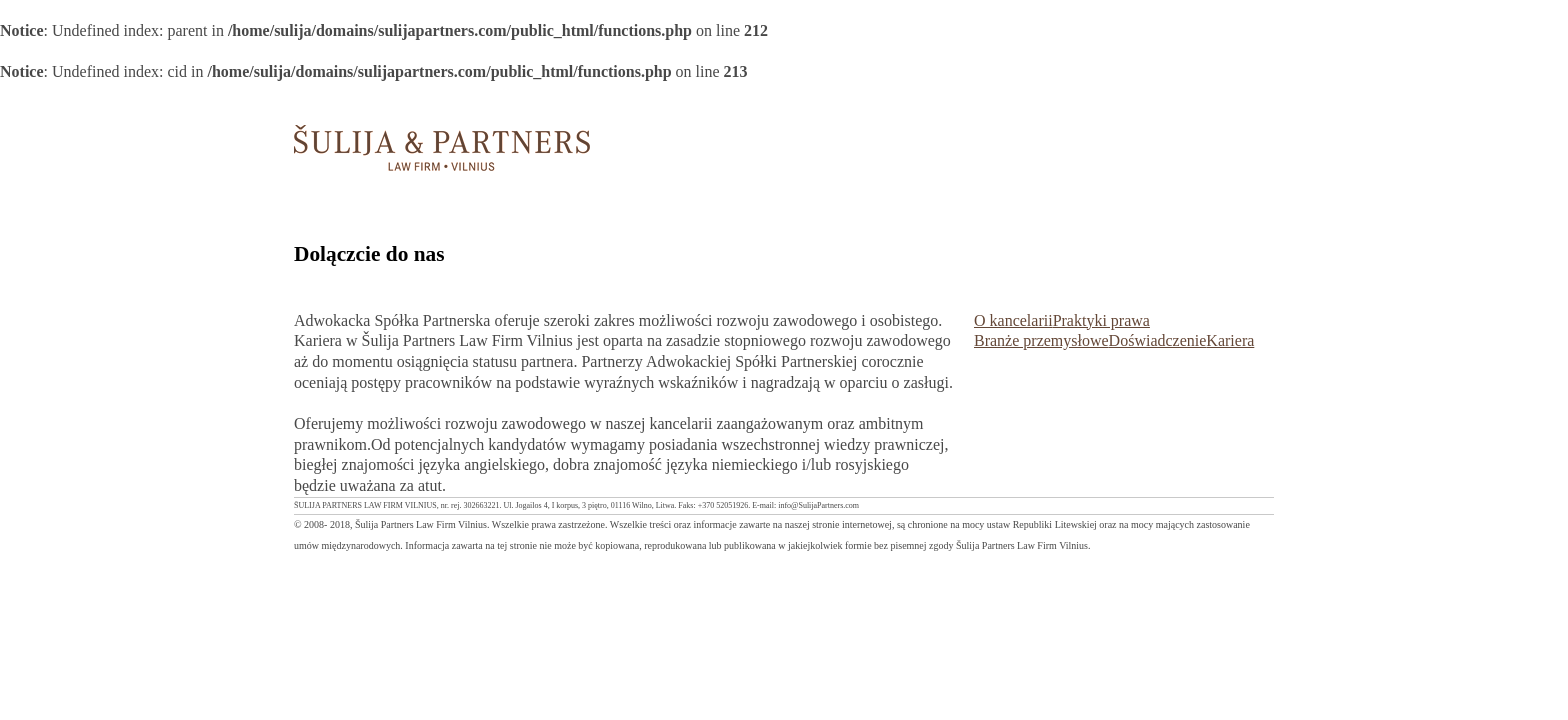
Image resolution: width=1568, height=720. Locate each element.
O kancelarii (1013, 320)
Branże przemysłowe (1041, 340)
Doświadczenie (1158, 340)
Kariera (1230, 340)
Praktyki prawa (1101, 320)
